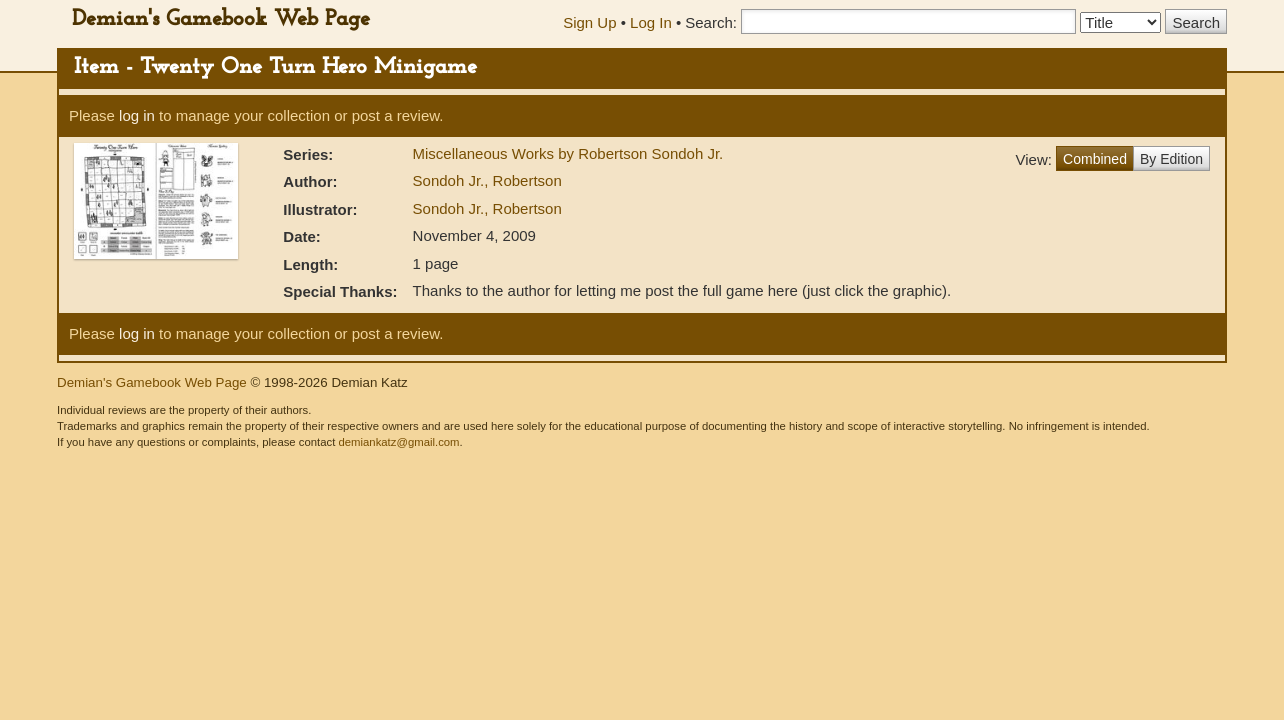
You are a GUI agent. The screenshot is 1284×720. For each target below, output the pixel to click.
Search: (711, 22)
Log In (651, 22)
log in (137, 115)
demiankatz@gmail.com (398, 442)
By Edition (1171, 159)
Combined (1095, 159)
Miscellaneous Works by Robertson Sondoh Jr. (568, 153)
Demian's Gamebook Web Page (221, 19)
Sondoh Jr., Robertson (487, 180)
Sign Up (589, 22)
